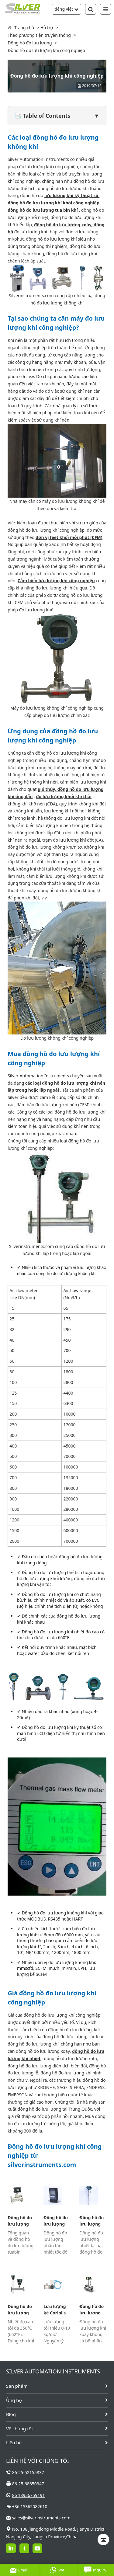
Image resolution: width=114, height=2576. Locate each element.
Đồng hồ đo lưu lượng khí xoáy (91, 2309)
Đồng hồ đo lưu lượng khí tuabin (20, 2221)
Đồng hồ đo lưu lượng (30, 43)
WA (57, 2570)
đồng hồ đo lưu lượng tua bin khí (43, 210)
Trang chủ (24, 27)
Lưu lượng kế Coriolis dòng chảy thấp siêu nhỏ (54, 2309)
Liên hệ (14, 2442)
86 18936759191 (28, 2495)
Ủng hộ (14, 2400)
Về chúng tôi (19, 2428)
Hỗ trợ (46, 27)
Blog (11, 2414)
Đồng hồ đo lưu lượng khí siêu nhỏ (56, 2221)
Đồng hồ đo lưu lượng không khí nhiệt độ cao (21, 2309)
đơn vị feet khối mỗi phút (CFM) (69, 537)
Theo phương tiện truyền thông (39, 35)
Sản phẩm (17, 2386)
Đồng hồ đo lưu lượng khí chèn (91, 2221)
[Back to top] (103, 2539)
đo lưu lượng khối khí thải (64, 796)
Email (19, 2570)
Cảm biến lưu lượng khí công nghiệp (56, 580)
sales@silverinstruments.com (41, 2518)
